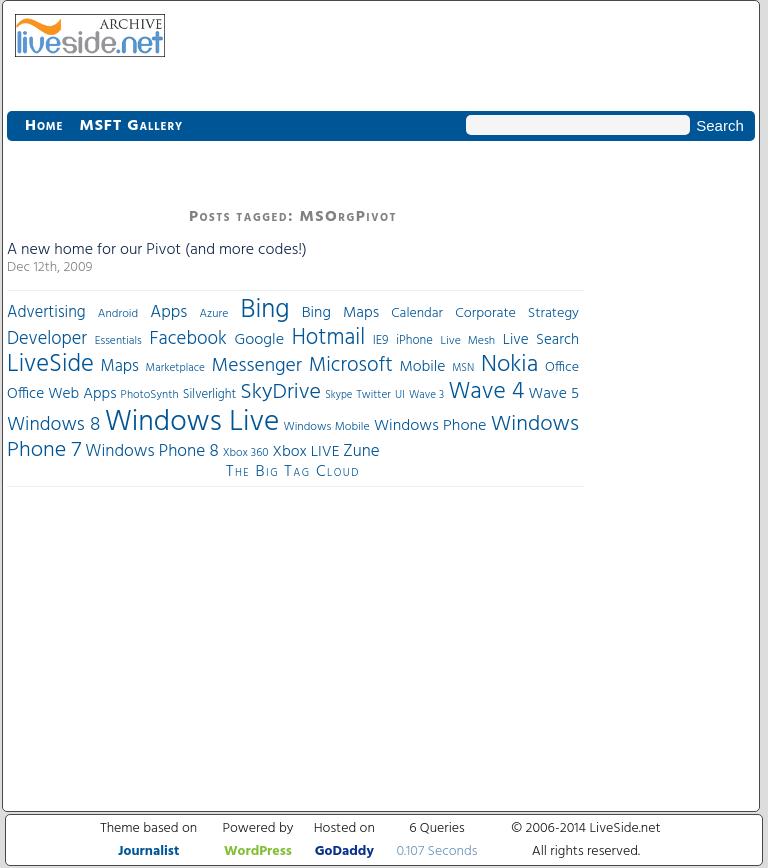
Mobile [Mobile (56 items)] (422, 367)
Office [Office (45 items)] (562, 367)
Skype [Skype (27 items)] (338, 395)
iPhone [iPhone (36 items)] (414, 341)
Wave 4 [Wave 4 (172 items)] (486, 392)
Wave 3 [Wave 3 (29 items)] (426, 395)
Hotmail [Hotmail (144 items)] (328, 338)
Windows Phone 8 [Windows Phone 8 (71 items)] (152, 451)
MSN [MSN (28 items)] (463, 368)
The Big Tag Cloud (293, 472)
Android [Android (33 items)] (118, 314)
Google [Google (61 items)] (259, 340)
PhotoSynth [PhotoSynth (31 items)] (150, 395)
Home (44, 126)
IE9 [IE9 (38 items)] (381, 340)
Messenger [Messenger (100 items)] (257, 366)
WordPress (258, 851)
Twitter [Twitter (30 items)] (374, 395)
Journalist (148, 851)
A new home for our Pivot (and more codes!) (157, 250)
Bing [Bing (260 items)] (265, 310)
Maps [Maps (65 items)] (120, 366)
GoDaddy (344, 851)
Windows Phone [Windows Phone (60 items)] (430, 426)
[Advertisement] (669, 462)
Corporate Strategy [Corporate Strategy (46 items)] (517, 313)
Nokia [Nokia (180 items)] (509, 365)
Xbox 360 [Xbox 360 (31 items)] (246, 453)
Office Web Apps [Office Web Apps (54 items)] (61, 394)
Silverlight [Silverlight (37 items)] (209, 395)
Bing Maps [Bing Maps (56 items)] (340, 313)
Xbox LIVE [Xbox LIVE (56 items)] (305, 452)
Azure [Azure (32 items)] (214, 314)
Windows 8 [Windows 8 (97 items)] (53, 425)
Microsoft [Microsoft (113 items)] (351, 365)
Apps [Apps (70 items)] (168, 312)
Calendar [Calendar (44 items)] (417, 313)
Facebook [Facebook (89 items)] (187, 339)
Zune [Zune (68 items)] (361, 451)
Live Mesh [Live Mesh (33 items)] (467, 341)
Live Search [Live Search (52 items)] (541, 340)
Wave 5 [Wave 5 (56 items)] (554, 394)
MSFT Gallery (131, 126)
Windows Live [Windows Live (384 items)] (192, 422)
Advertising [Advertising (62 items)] (46, 313)
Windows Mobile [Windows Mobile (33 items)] (327, 427)
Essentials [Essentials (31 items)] (118, 341)
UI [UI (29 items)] (400, 395)
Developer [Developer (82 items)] (47, 339)
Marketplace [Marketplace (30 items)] (175, 368)
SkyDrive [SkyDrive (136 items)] (280, 392)
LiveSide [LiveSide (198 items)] (50, 364)
